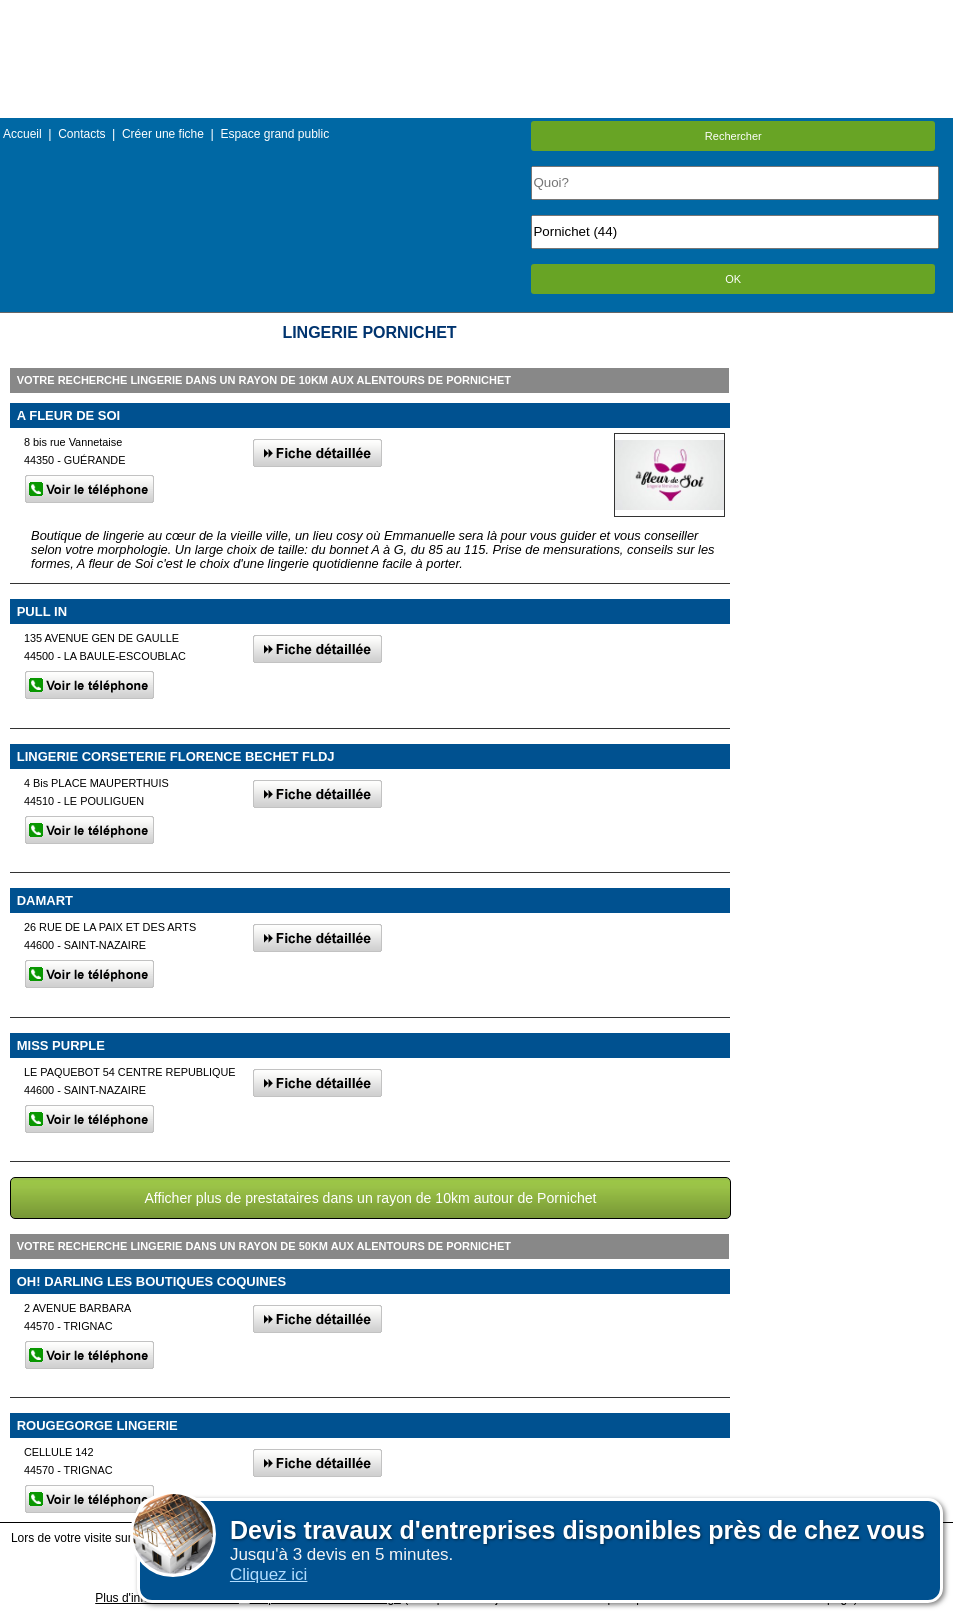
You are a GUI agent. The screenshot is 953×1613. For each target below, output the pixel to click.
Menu (476, 14)
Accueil (22, 134)
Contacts (81, 134)
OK (733, 279)
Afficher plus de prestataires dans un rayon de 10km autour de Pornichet (370, 1198)
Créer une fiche (163, 134)
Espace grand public (274, 134)
